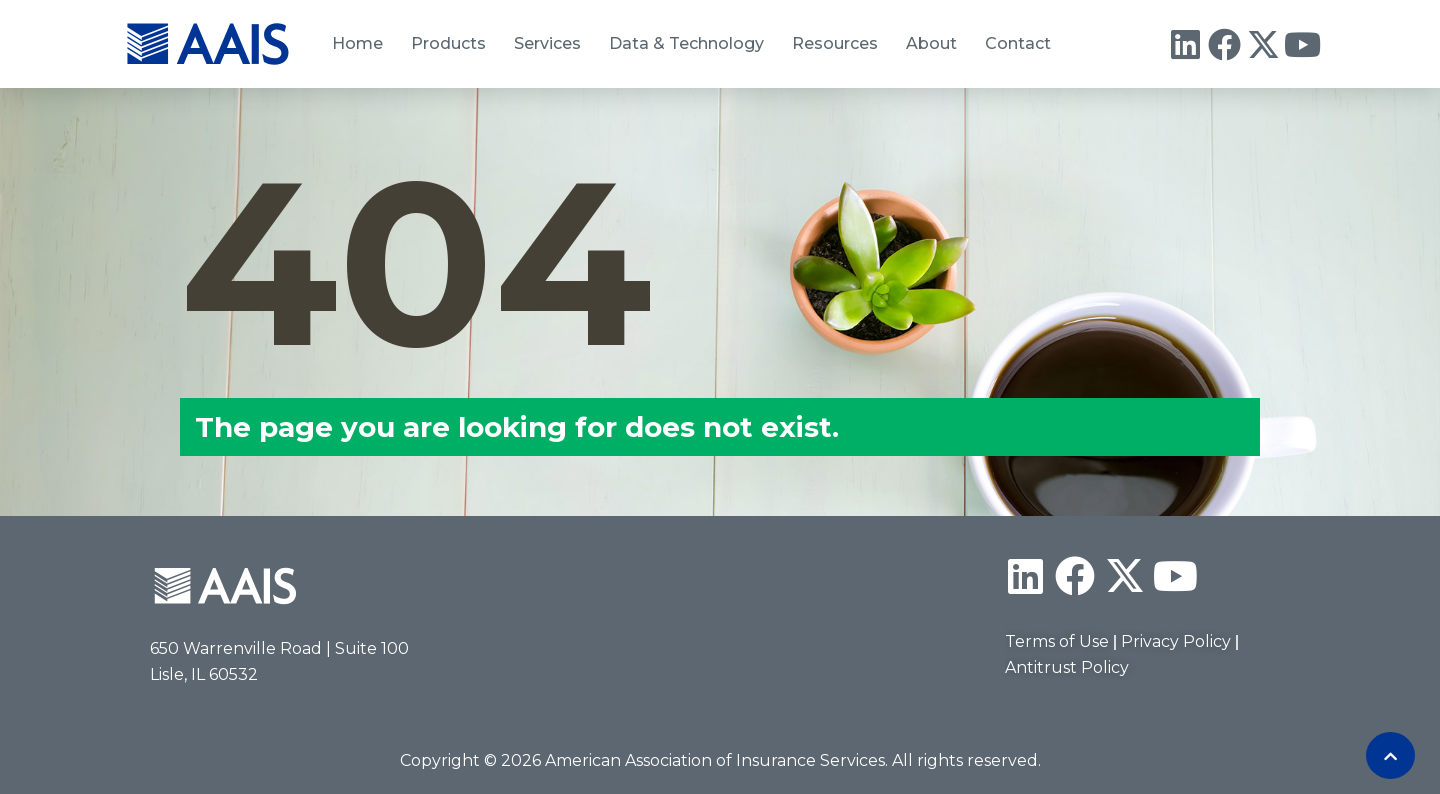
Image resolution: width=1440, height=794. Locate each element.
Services (547, 43)
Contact (1018, 43)
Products (448, 43)
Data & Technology (686, 43)
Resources (835, 43)
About (931, 43)
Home (357, 43)
